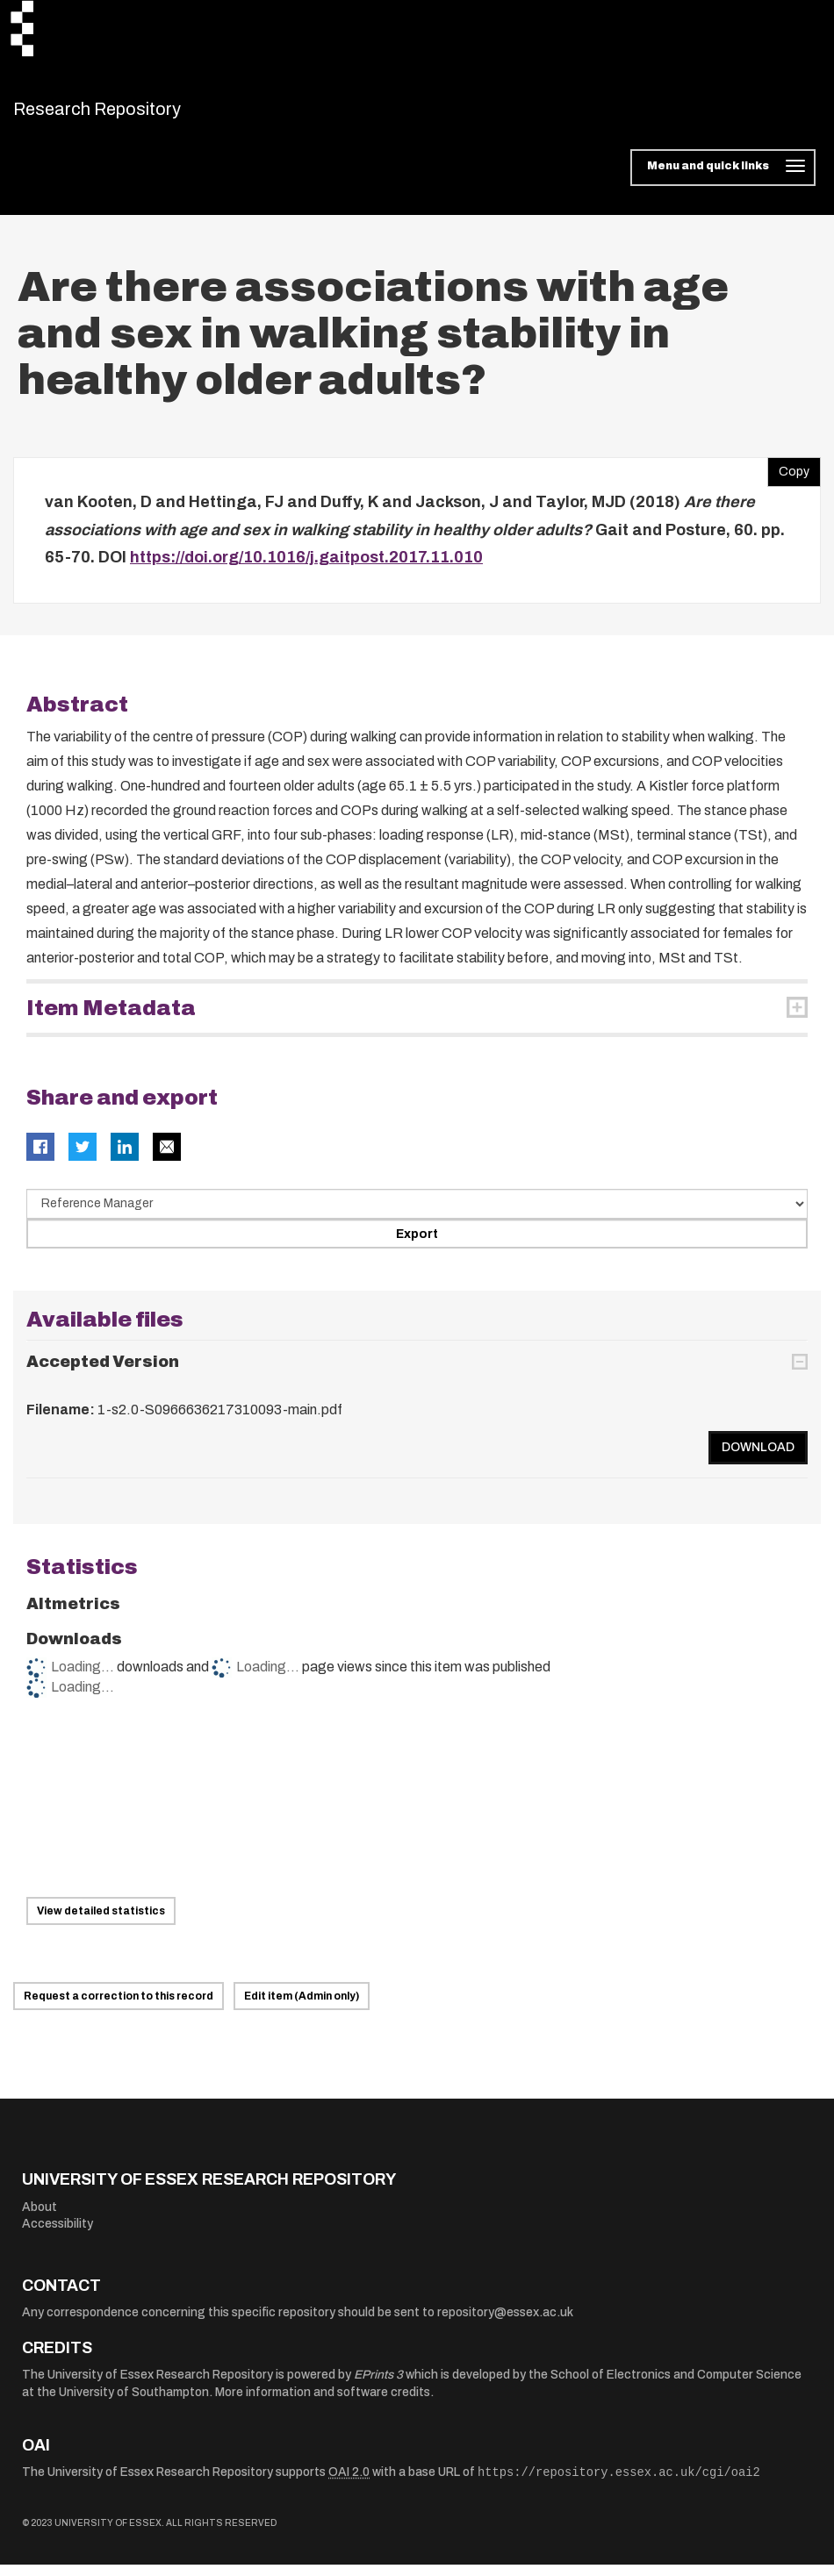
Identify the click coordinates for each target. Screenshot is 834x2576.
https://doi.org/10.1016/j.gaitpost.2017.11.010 (306, 568)
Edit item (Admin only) (301, 2007)
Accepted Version (102, 1373)
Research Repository (136, 114)
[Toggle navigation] (723, 179)
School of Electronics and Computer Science (676, 2386)
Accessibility (57, 2235)
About (39, 2217)
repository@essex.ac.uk (505, 2323)
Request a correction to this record (118, 2007)
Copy (788, 479)
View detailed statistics (101, 1922)
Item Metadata (111, 1018)
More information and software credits (322, 2403)
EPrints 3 (378, 2386)
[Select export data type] (417, 1214)
